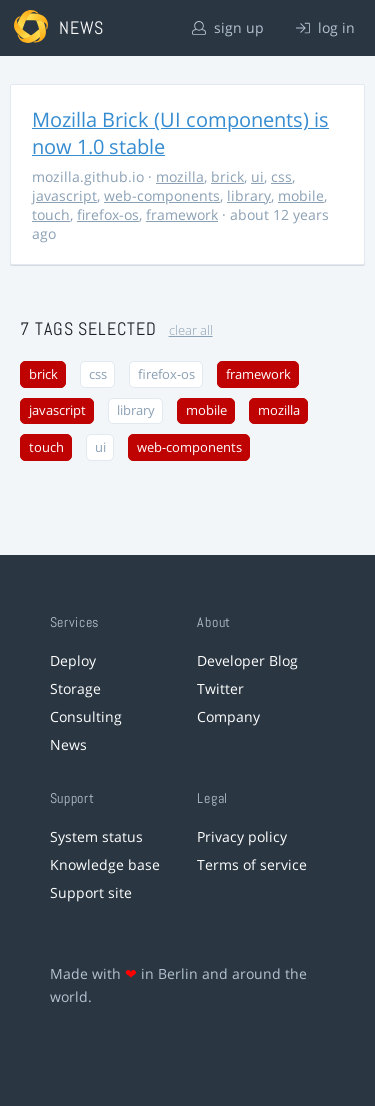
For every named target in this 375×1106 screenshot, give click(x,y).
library (249, 195)
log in (325, 27)
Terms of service (252, 864)
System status (96, 836)
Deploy (73, 660)
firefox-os (108, 214)
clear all (191, 330)
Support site (91, 892)
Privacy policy (242, 836)
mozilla (180, 176)
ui (257, 176)
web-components (162, 195)
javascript (64, 195)
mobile (301, 195)
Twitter (220, 688)
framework (182, 214)
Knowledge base (105, 864)
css (281, 176)
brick (227, 176)
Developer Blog (247, 660)
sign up (228, 27)
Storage (75, 688)
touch (51, 214)
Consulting (86, 716)
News (68, 744)
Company (228, 716)
